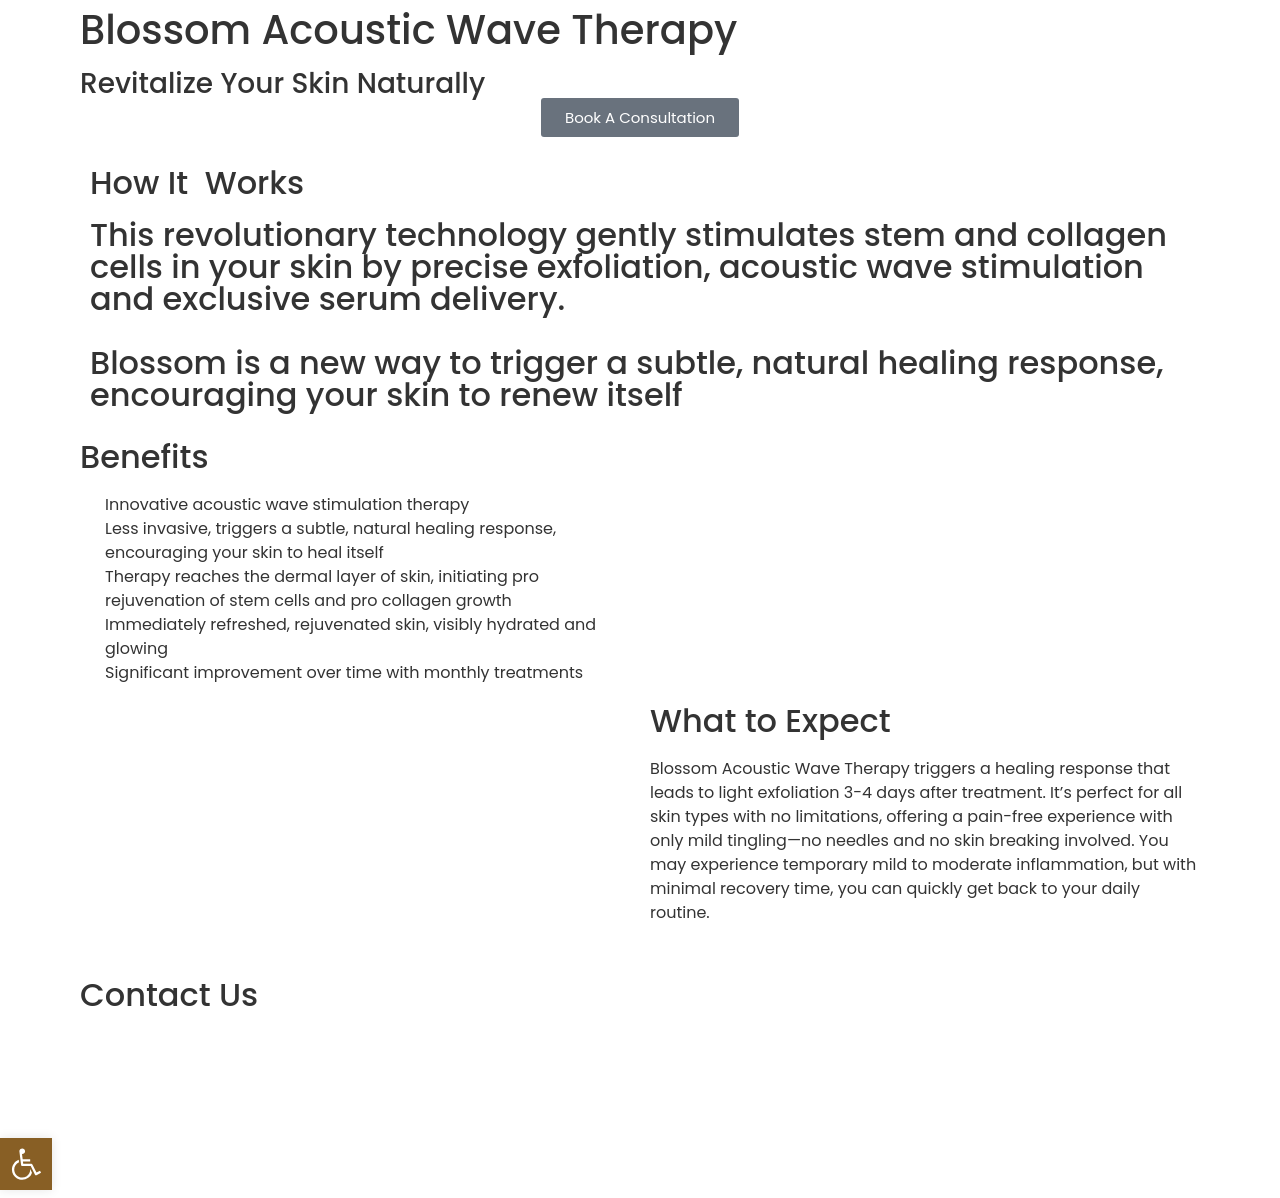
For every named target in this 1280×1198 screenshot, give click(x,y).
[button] (26, 1164)
